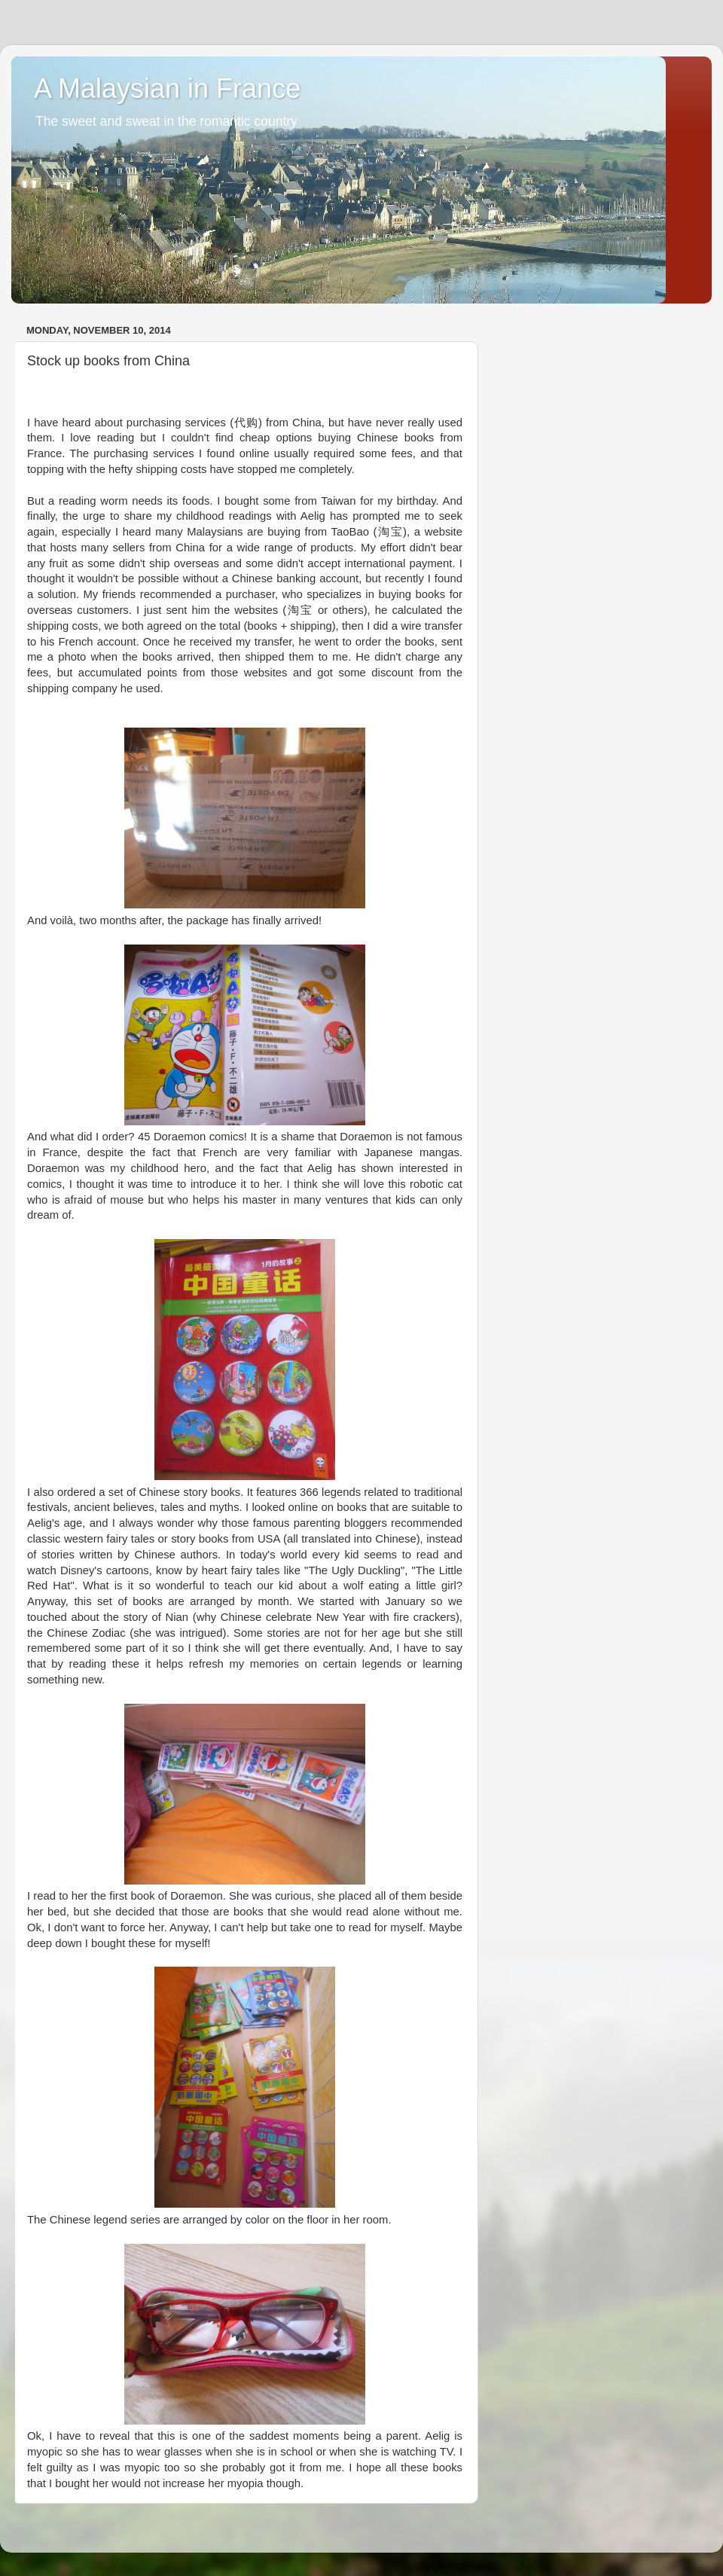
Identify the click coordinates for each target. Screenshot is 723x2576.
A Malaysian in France (167, 88)
